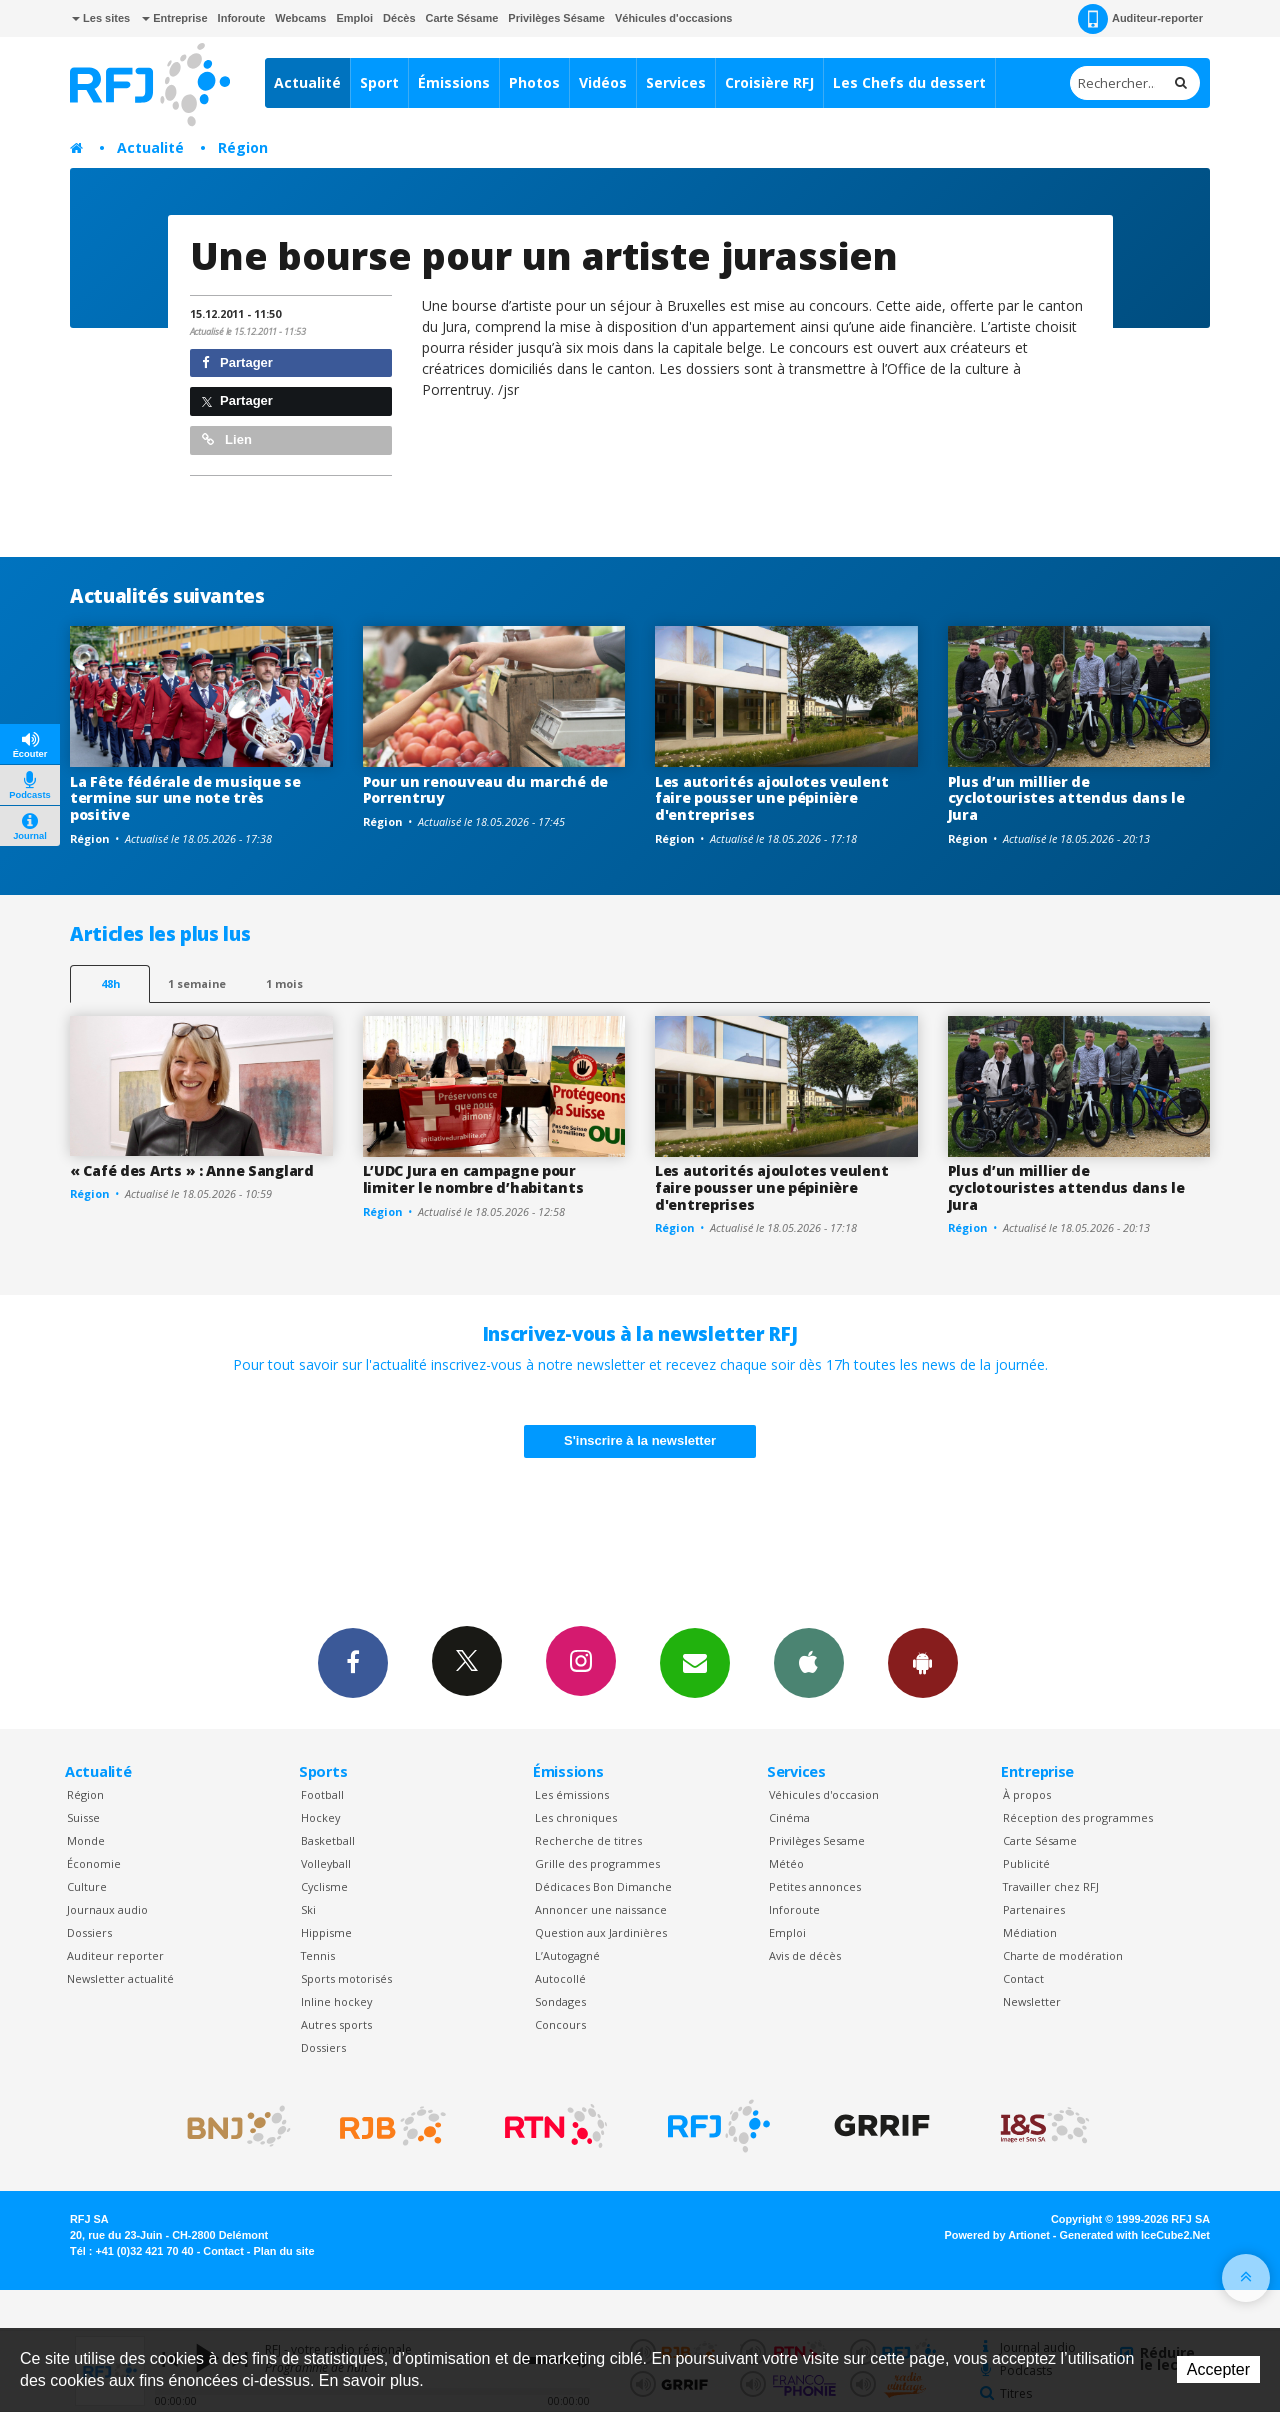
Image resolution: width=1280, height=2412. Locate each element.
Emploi (354, 18)
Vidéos (603, 82)
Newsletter (1032, 2001)
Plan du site (283, 2251)
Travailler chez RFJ (1051, 1886)
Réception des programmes (1078, 1817)
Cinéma (789, 1817)
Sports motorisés (346, 1978)
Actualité (307, 82)
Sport (379, 82)
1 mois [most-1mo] (284, 983)
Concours (560, 2024)
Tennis (318, 1955)
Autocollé (560, 1978)
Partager (237, 362)
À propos (1027, 1794)
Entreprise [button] (174, 18)
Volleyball (326, 1863)
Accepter (1218, 2369)
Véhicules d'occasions (674, 18)
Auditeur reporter (115, 1955)
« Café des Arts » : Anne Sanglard (192, 1170)
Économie (94, 1863)
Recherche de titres (588, 1840)
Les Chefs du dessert (909, 82)
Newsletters (695, 1662)
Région (243, 147)
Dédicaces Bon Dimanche (603, 1886)
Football (322, 1794)
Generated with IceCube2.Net (1135, 2235)
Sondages (560, 2001)
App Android (923, 1662)
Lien (227, 439)
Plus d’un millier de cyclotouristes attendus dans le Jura (1066, 798)
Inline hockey (336, 2001)
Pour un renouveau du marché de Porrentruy (486, 790)
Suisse (83, 1817)
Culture (87, 1886)
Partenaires (1034, 1909)
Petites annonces (815, 1886)
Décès (399, 18)
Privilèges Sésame (556, 18)
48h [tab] (110, 983)
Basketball (328, 1840)
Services (676, 82)
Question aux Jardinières (601, 1932)
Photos (534, 82)
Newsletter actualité (120, 1978)
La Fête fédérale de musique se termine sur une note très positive (185, 798)
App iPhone (809, 1662)
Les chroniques (576, 1817)
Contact (1023, 1978)
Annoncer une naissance (601, 1909)
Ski (308, 1909)
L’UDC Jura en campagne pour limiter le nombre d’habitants (473, 1179)
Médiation (1030, 1932)
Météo (786, 1863)
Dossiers (89, 1932)
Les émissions (572, 1794)
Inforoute (242, 18)
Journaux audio (107, 1909)
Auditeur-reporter (1140, 19)
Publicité (1026, 1863)
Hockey (320, 1817)
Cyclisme (324, 1886)
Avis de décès (805, 1955)
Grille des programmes (597, 1863)
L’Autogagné (567, 1955)
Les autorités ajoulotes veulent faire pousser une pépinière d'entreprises (771, 798)
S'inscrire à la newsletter (640, 1440)
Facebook (353, 1662)
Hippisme (326, 1932)
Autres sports (336, 2024)
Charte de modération (1063, 1955)
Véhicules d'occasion (824, 1794)
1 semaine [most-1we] (197, 983)
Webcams (300, 18)
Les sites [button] (101, 18)
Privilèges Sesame (817, 1840)
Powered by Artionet (997, 2235)
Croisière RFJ (769, 82)
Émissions (454, 82)
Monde (86, 1840)
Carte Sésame (462, 18)
